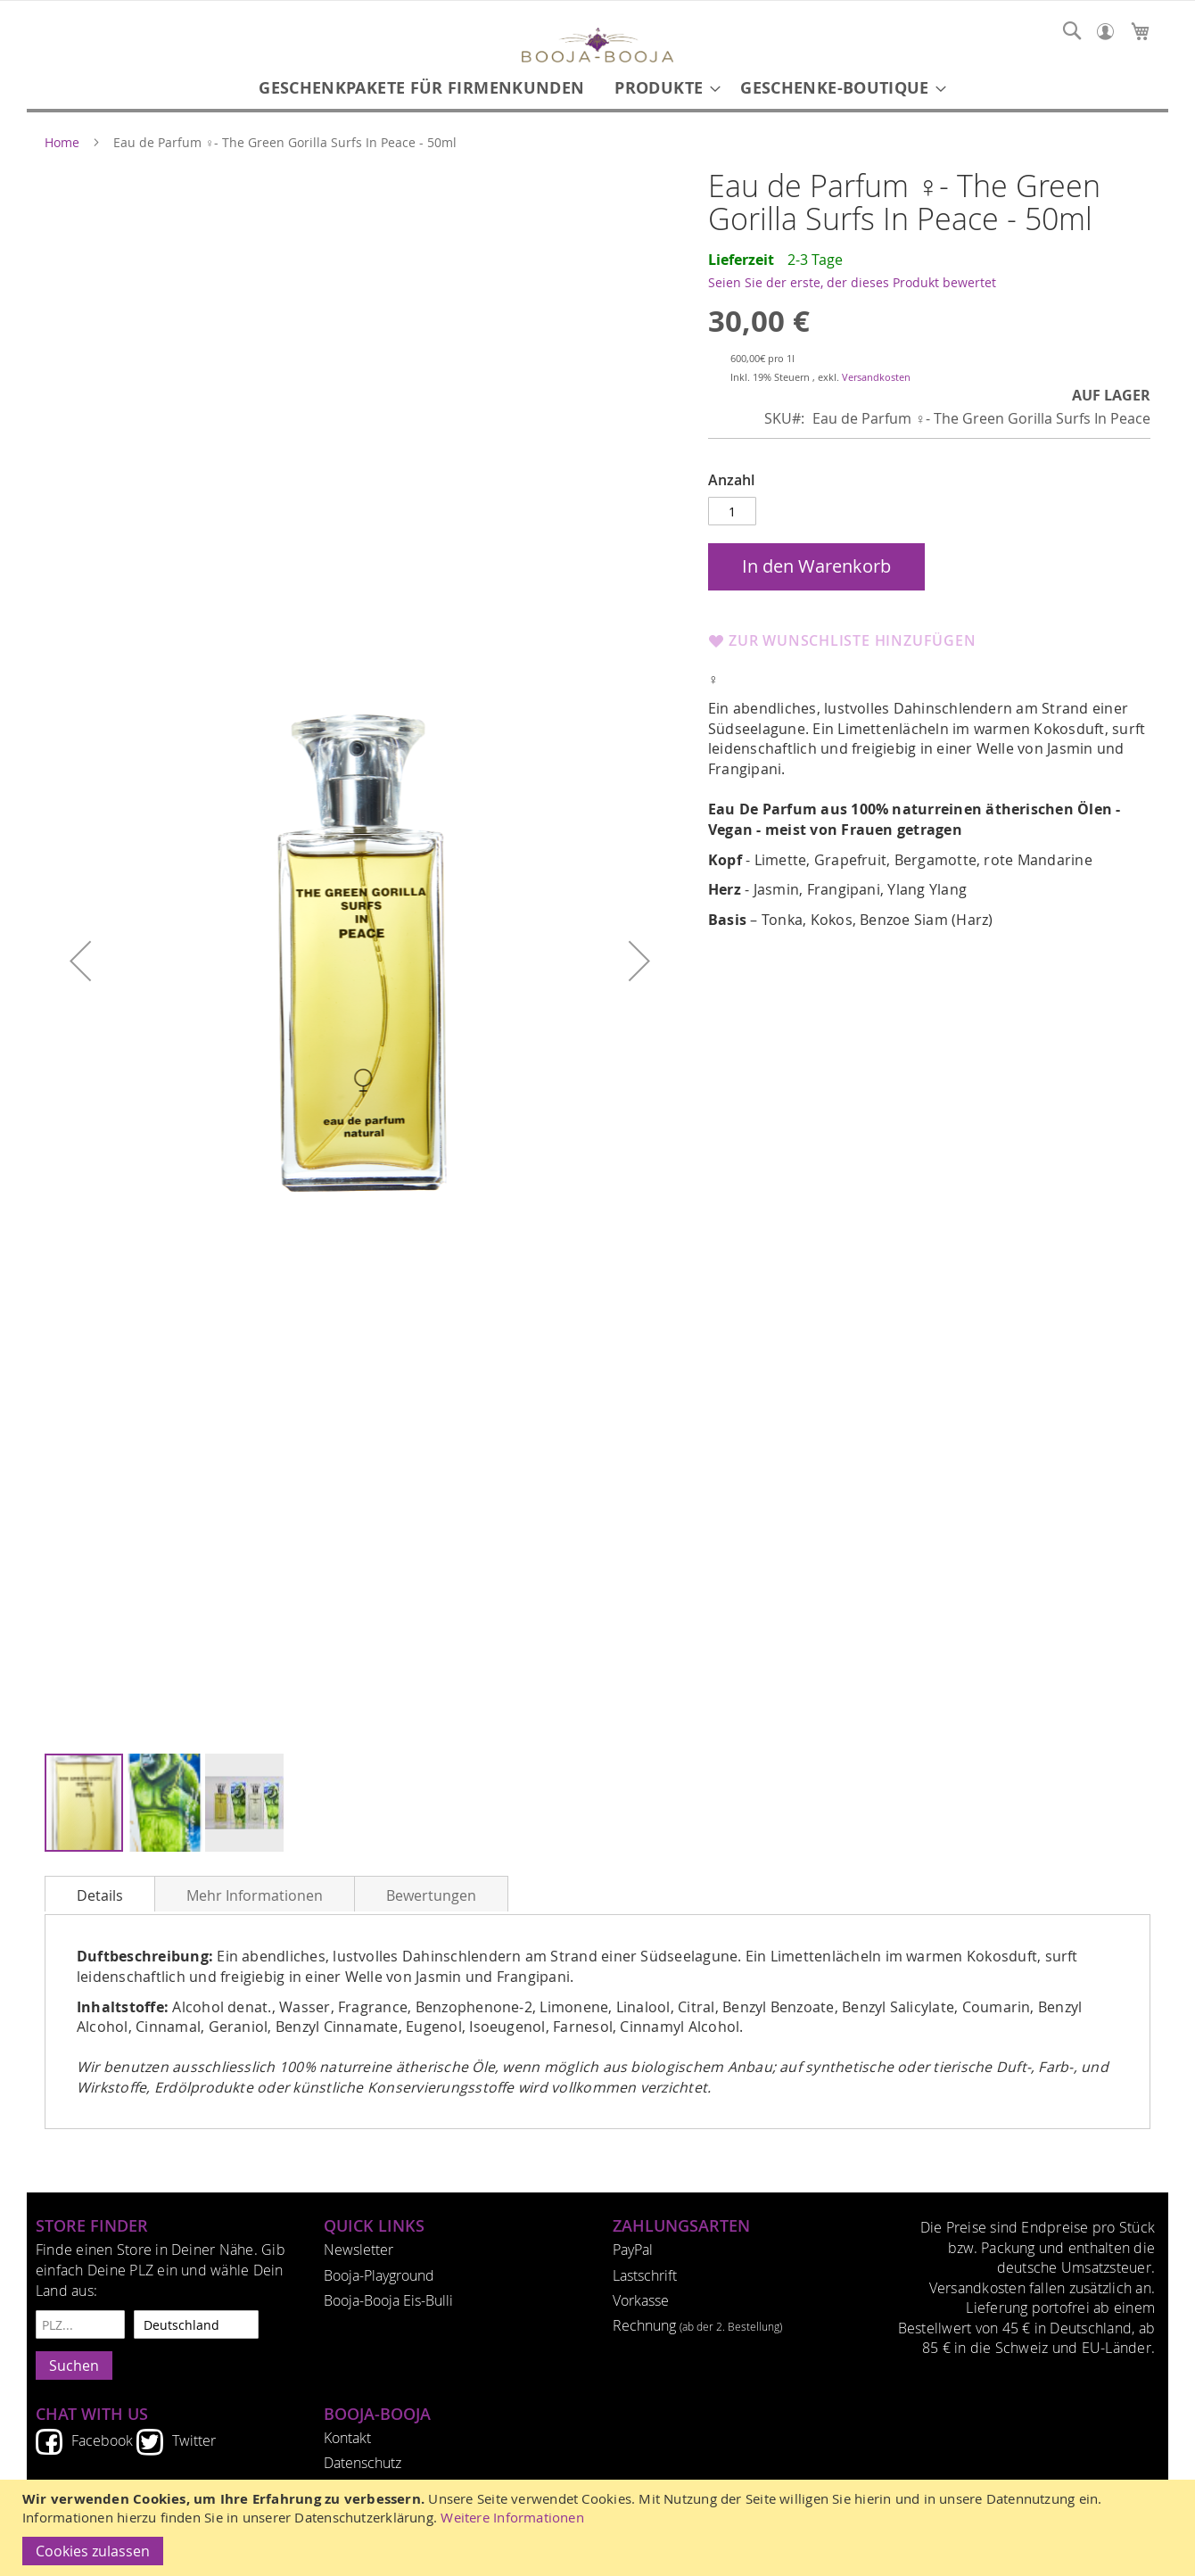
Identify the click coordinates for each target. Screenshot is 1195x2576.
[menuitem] (421, 88)
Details (100, 1895)
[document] (599, 2527)
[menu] (597, 88)
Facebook (102, 2440)
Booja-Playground (379, 2275)
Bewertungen (431, 1895)
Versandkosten (876, 377)
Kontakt (347, 2438)
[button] (80, 960)
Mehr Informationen (254, 1895)
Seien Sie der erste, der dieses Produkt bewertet (852, 282)
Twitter (194, 2440)
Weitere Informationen (512, 2517)
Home (62, 143)
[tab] (100, 1893)
